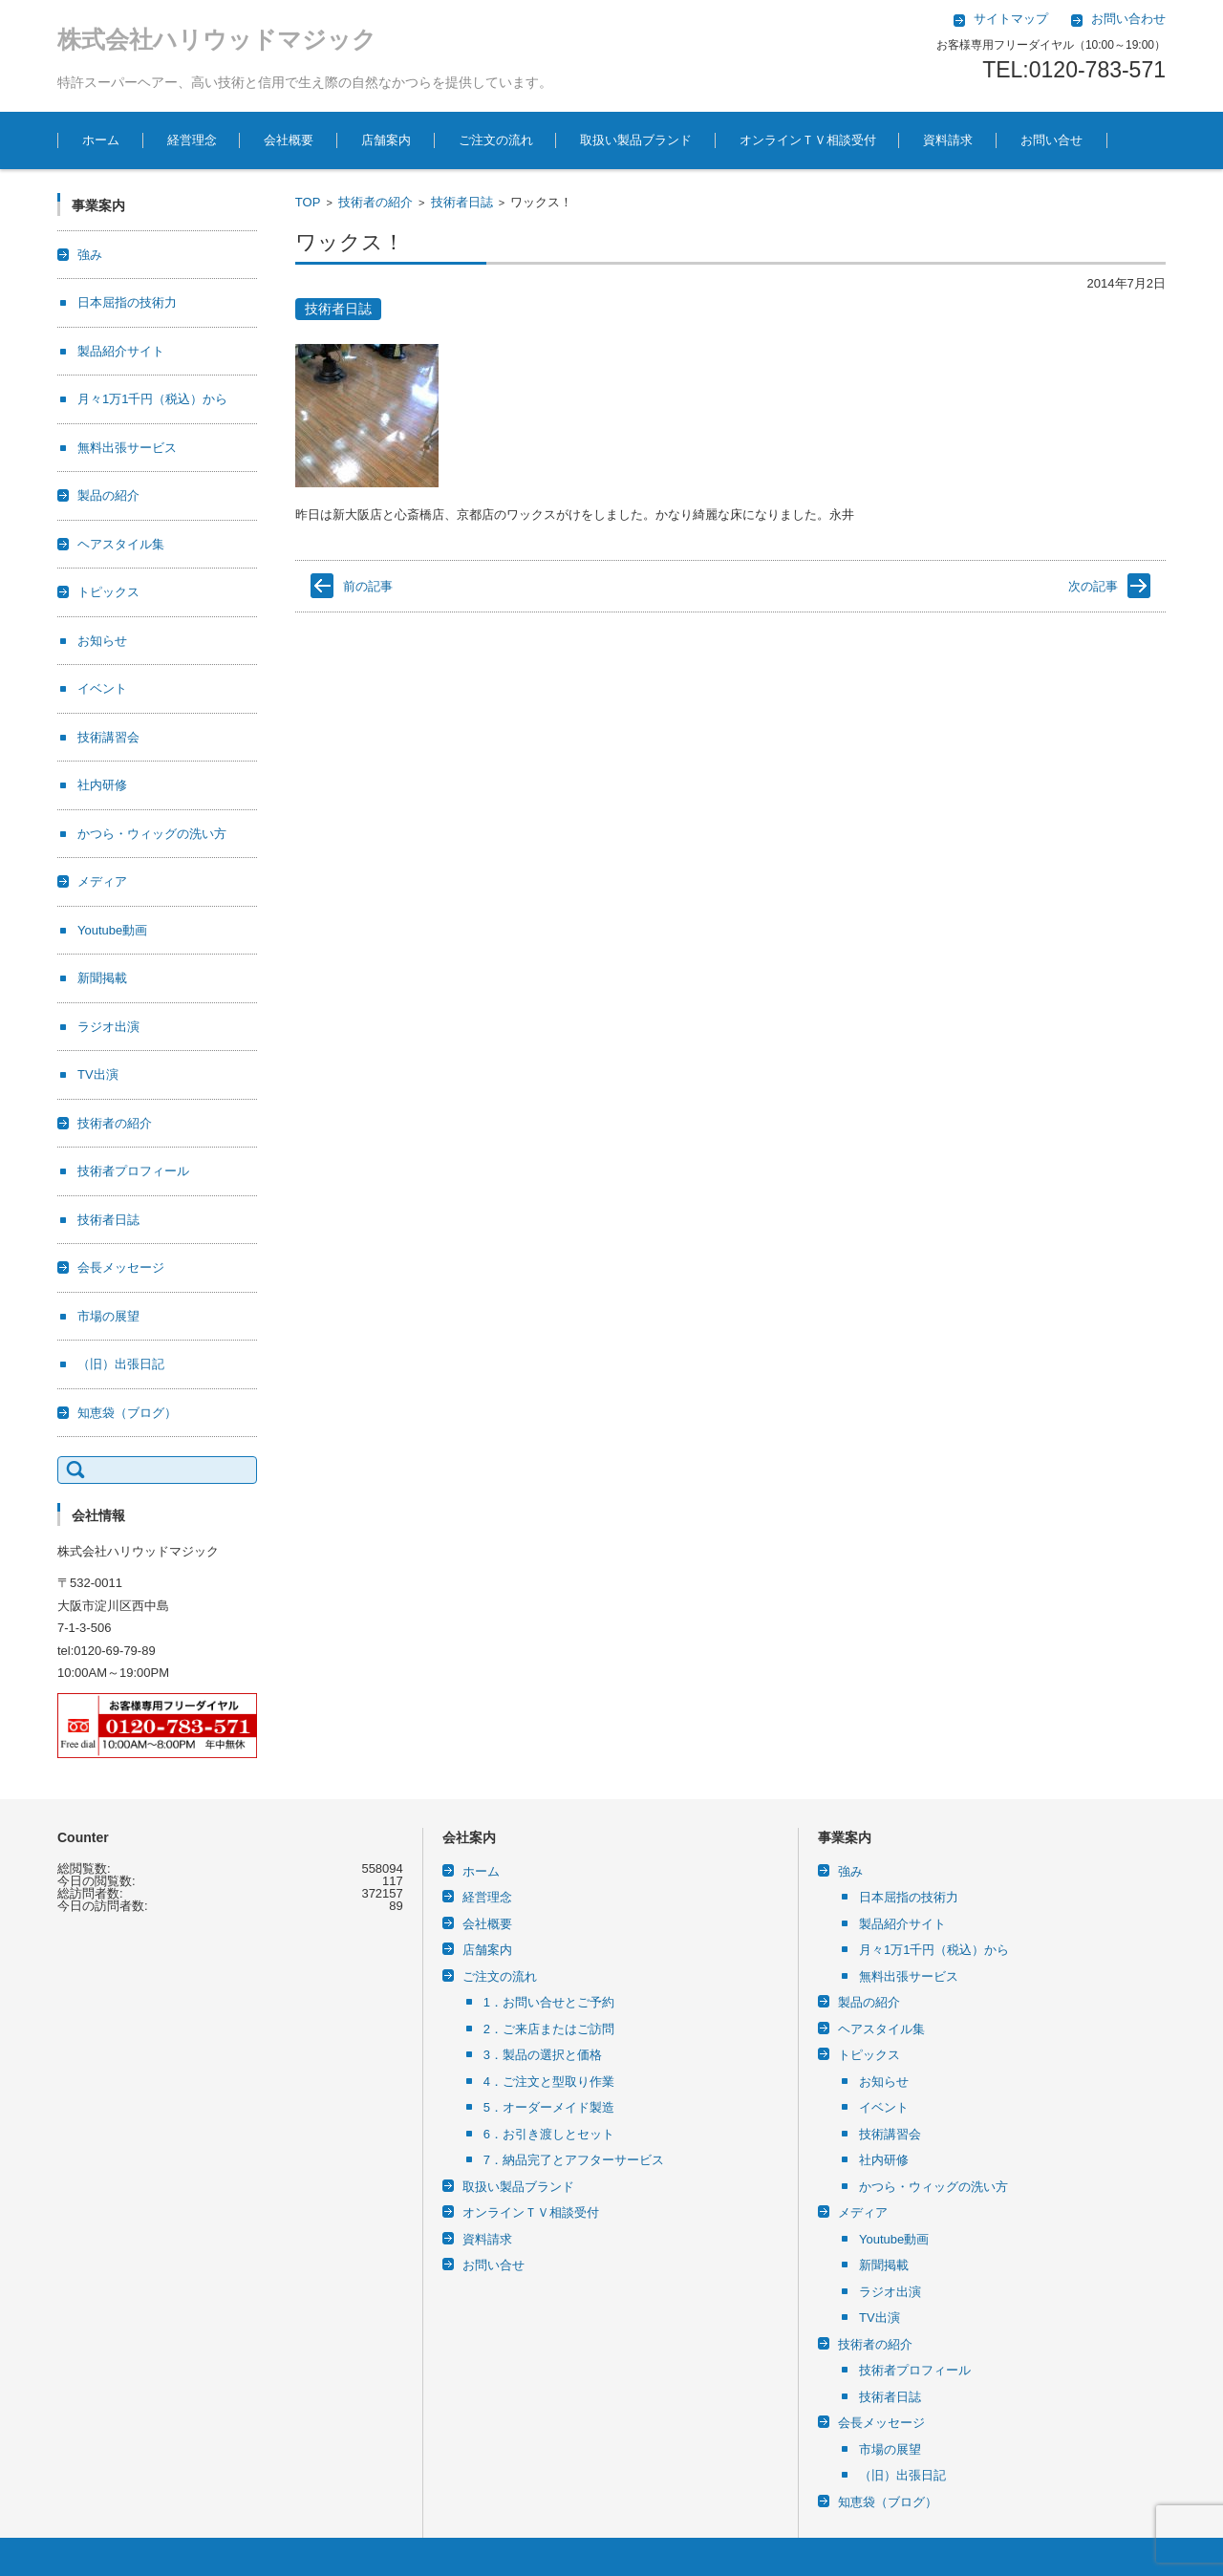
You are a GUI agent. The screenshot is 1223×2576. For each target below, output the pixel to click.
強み (89, 254)
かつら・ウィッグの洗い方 (151, 833)
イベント (102, 688)
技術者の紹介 (375, 202)
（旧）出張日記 (120, 1364)
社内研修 (102, 785)
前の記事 (368, 586)
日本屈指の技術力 (127, 302)
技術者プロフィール (133, 1171)
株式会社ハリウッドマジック (216, 39)
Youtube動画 (112, 930)
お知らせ (102, 640)
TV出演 (97, 1074)
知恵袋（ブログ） (127, 1413)
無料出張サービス (127, 447)
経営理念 (192, 140)
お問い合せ (1051, 140)
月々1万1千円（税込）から (152, 399)
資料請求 (948, 140)
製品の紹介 (108, 495)
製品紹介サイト (120, 351)
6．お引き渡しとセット (548, 2134)
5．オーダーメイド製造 (548, 2107)
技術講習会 (108, 737)
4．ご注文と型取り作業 (548, 2081)
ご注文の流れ (496, 140)
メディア (102, 881)
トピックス (108, 592)
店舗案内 (386, 140)
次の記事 (1093, 586)
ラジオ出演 (108, 1027)
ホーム (100, 140)
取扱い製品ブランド (636, 140)
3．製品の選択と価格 (542, 2055)
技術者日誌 (462, 202)
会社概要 (288, 140)
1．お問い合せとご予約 (548, 2002)
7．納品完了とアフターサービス (573, 2160)
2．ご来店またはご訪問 (548, 2029)
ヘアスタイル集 (120, 544)
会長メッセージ (120, 1267)
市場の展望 (108, 1316)
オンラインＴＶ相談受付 (808, 140)
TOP (308, 202)
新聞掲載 (102, 978)
